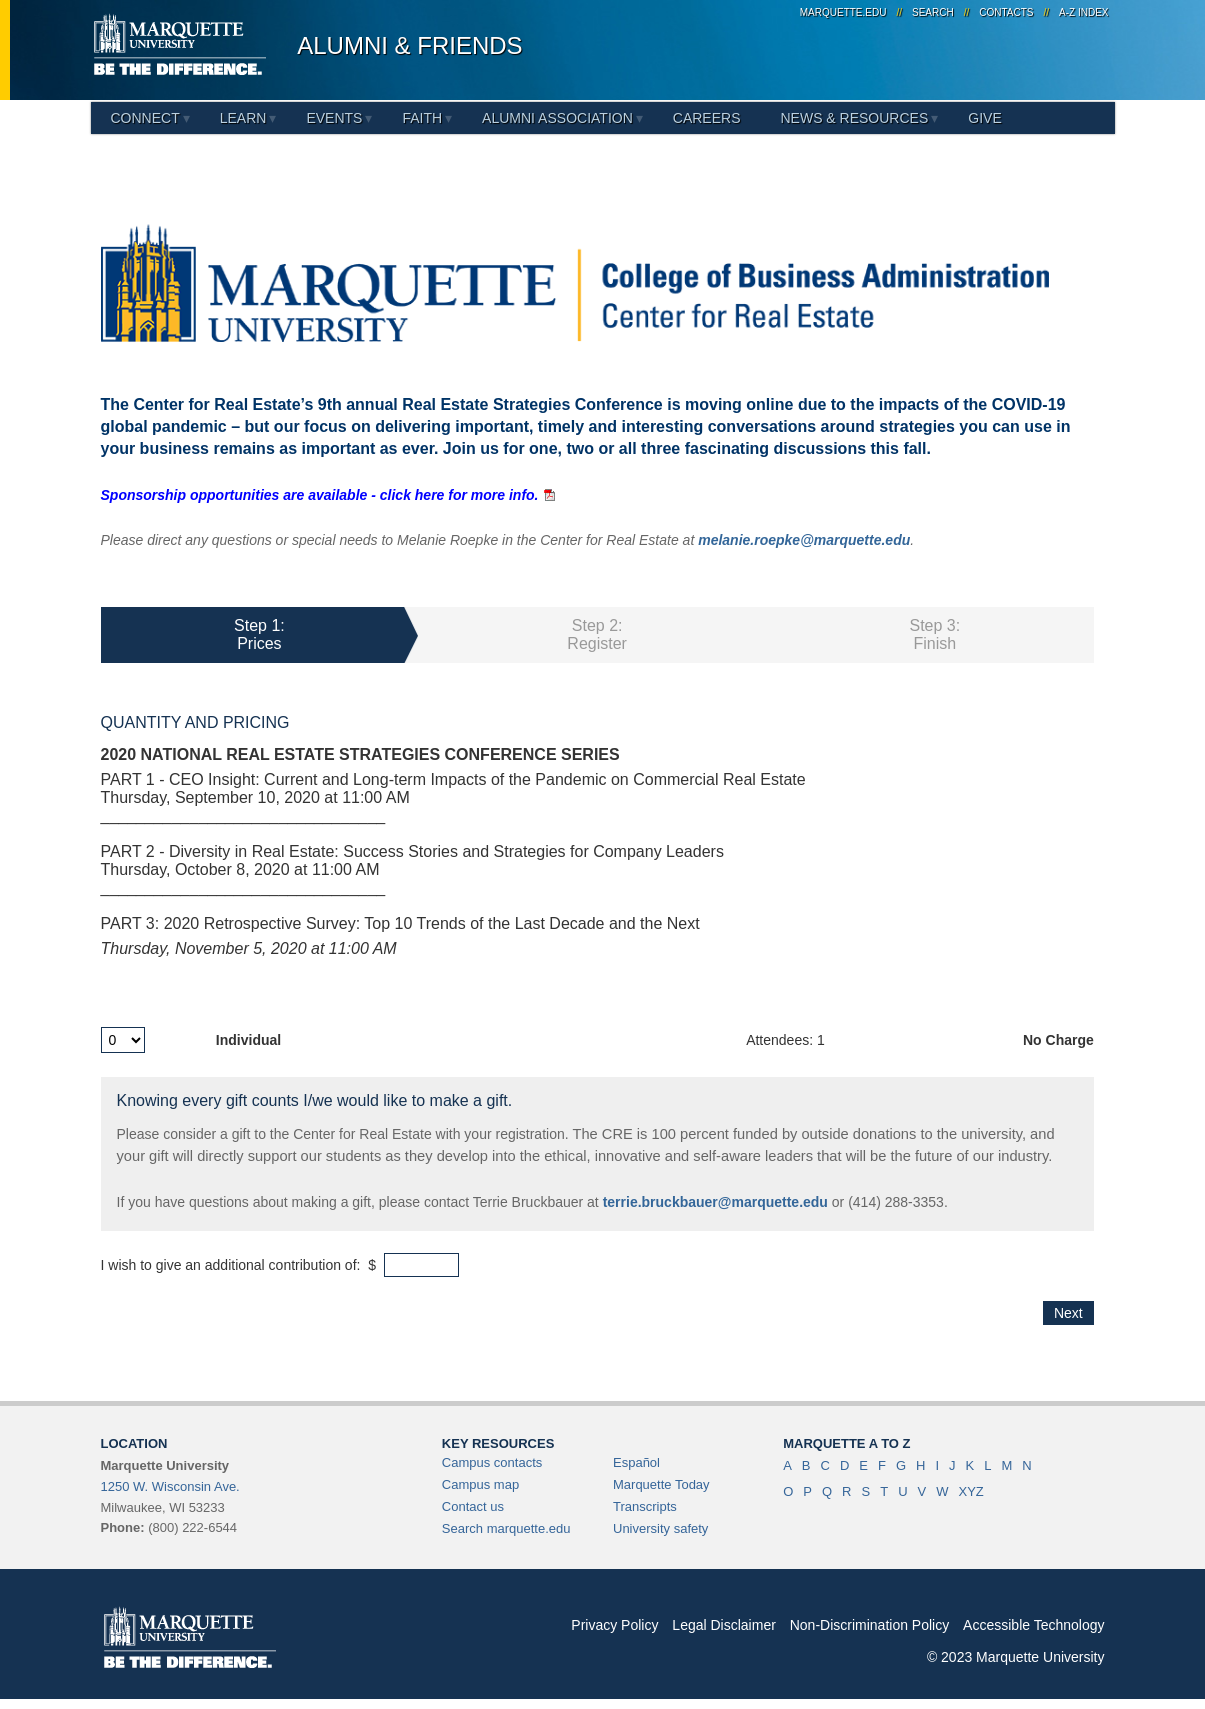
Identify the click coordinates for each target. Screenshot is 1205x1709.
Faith (422, 118)
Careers (707, 118)
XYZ (970, 1491)
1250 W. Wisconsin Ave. (170, 1486)
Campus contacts (492, 1462)
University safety (660, 1528)
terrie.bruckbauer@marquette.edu (715, 1202)
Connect (145, 118)
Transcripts (645, 1506)
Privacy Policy (614, 1625)
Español (636, 1462)
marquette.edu (843, 12)
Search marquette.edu (506, 1528)
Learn (243, 118)
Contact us (473, 1506)
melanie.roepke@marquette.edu (804, 540)
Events (334, 118)
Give (984, 118)
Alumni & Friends (409, 45)
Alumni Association (557, 118)
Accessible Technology (1033, 1625)
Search (933, 12)
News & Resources (854, 118)
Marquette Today (661, 1484)
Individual (248, 1040)
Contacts (1006, 12)
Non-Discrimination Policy (870, 1625)
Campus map (480, 1484)
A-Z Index (1083, 12)
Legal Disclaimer (723, 1625)
